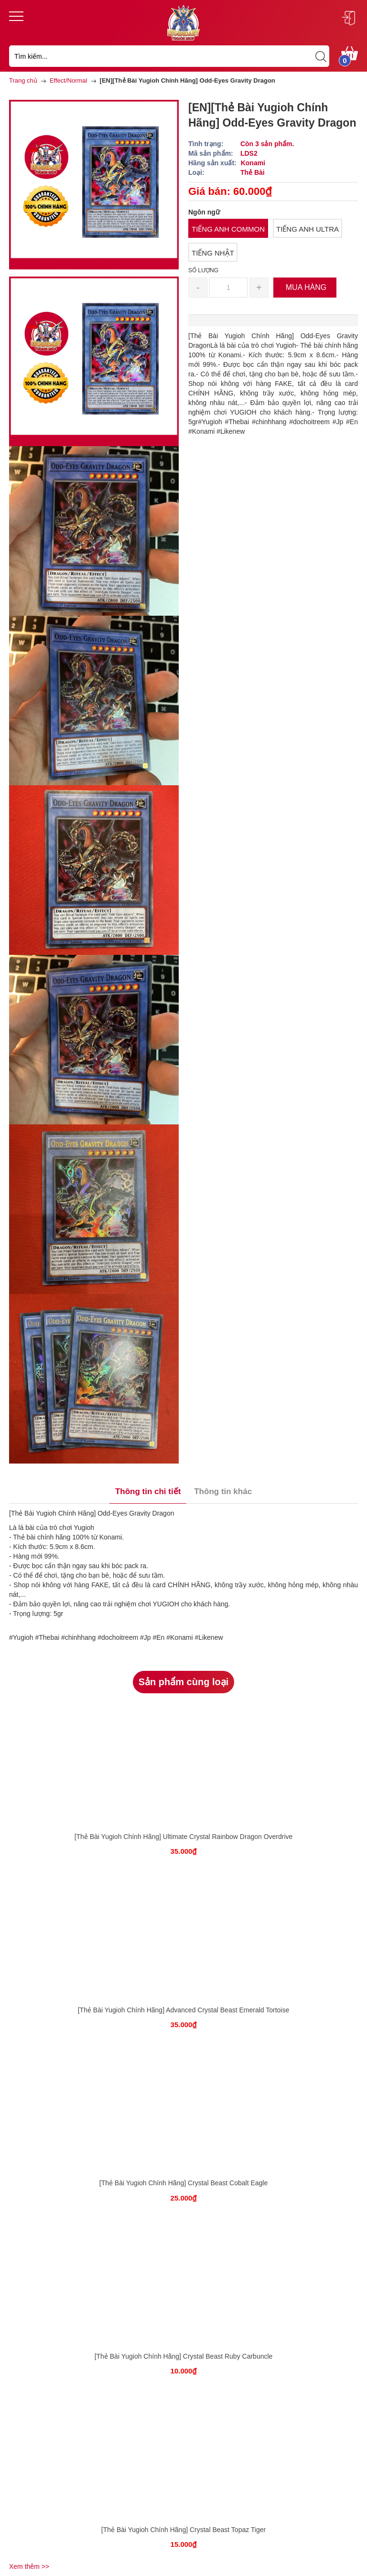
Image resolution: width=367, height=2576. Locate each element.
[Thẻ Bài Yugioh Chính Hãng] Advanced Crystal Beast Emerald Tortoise (184, 2010)
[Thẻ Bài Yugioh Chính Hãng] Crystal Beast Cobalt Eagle (183, 2183)
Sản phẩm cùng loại (184, 1682)
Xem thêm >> (29, 2566)
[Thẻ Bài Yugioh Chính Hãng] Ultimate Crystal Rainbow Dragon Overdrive (184, 1836)
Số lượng (203, 270)
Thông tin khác (223, 1491)
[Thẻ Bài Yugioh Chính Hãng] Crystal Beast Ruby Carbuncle (184, 2356)
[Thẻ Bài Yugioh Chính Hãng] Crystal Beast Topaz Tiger (183, 2529)
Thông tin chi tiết (148, 1491)
